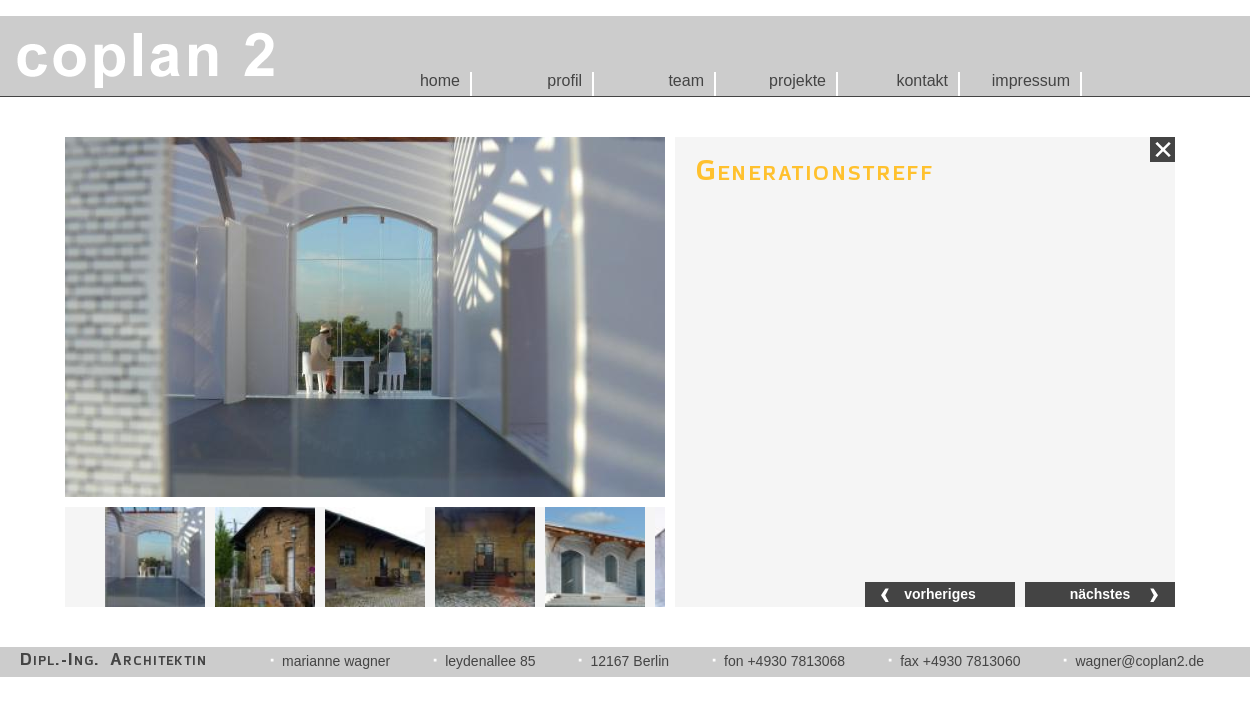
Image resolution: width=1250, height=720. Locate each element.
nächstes (1100, 594)
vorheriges (940, 594)
